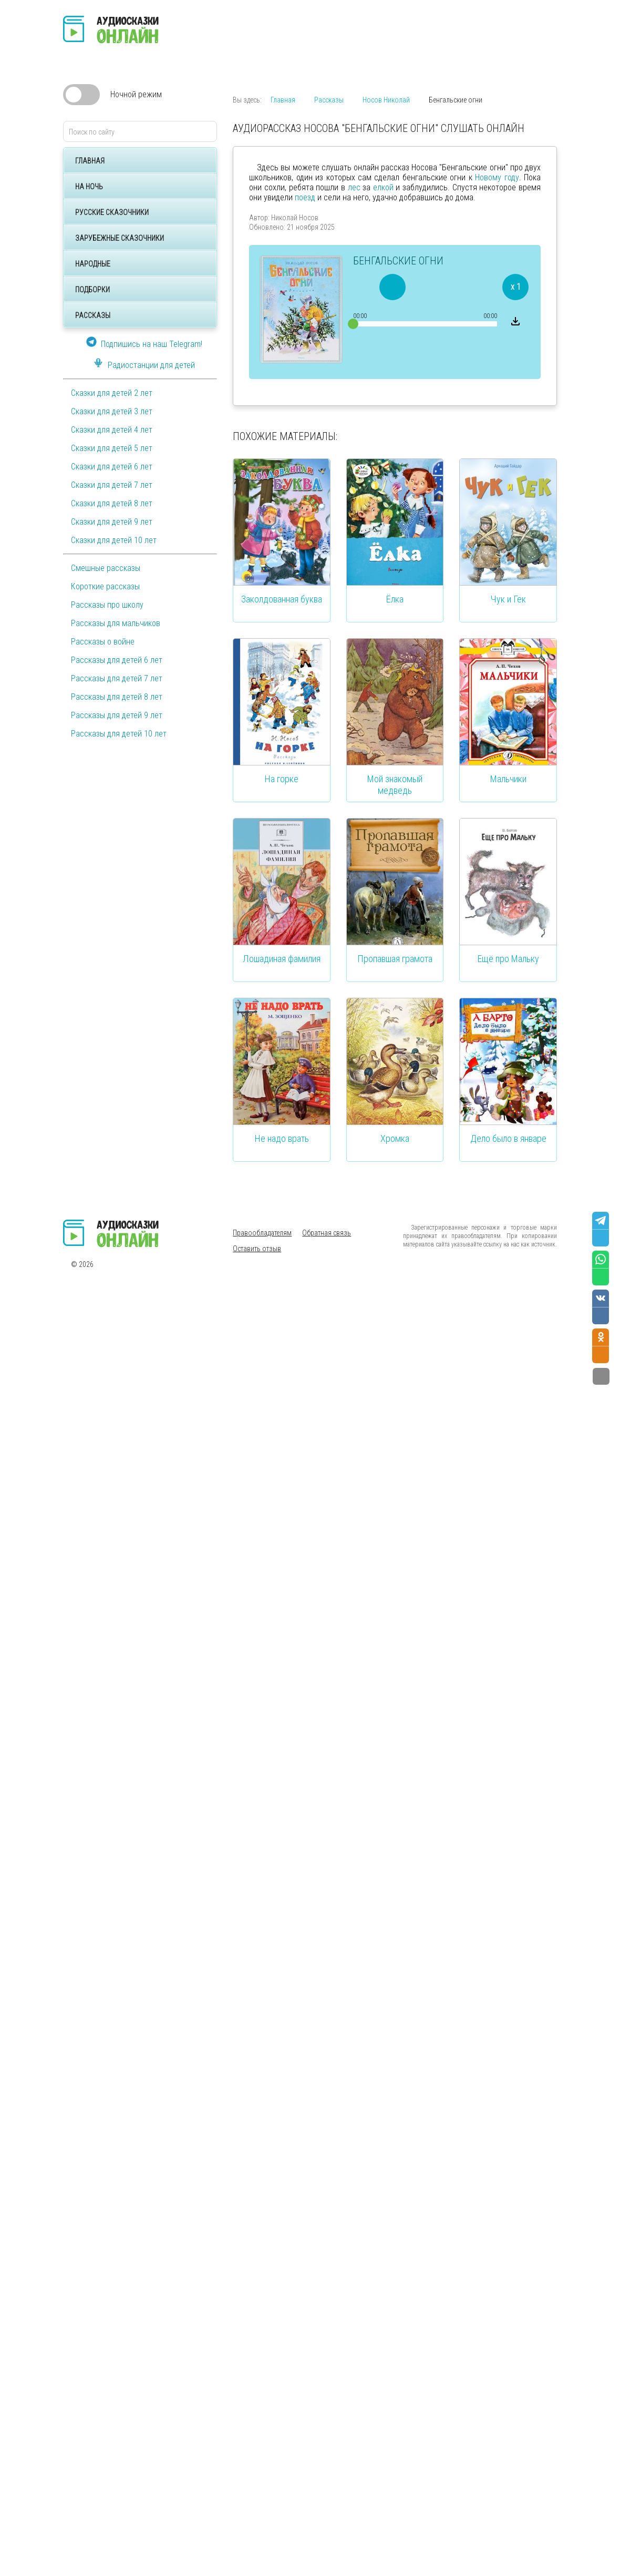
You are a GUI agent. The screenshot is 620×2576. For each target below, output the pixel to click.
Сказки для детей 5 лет (111, 448)
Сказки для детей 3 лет (111, 411)
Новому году (497, 177)
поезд (305, 197)
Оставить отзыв (257, 1248)
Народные (92, 264)
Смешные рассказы (105, 568)
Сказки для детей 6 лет (111, 467)
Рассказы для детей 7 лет (116, 678)
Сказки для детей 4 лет (111, 430)
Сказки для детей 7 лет (111, 485)
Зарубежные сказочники (119, 238)
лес (354, 187)
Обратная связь (326, 1233)
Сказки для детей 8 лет (111, 503)
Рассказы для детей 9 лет (116, 715)
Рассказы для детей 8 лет (116, 697)
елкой (383, 187)
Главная (90, 161)
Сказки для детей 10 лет (114, 540)
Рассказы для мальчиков (115, 623)
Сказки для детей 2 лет (111, 393)
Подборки (92, 289)
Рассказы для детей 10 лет (119, 734)
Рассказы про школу (107, 605)
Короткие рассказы (105, 586)
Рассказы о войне (103, 642)
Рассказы (92, 315)
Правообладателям (262, 1233)
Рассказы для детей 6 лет (116, 660)
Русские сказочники (112, 212)
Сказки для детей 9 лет (111, 522)
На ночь (89, 186)
